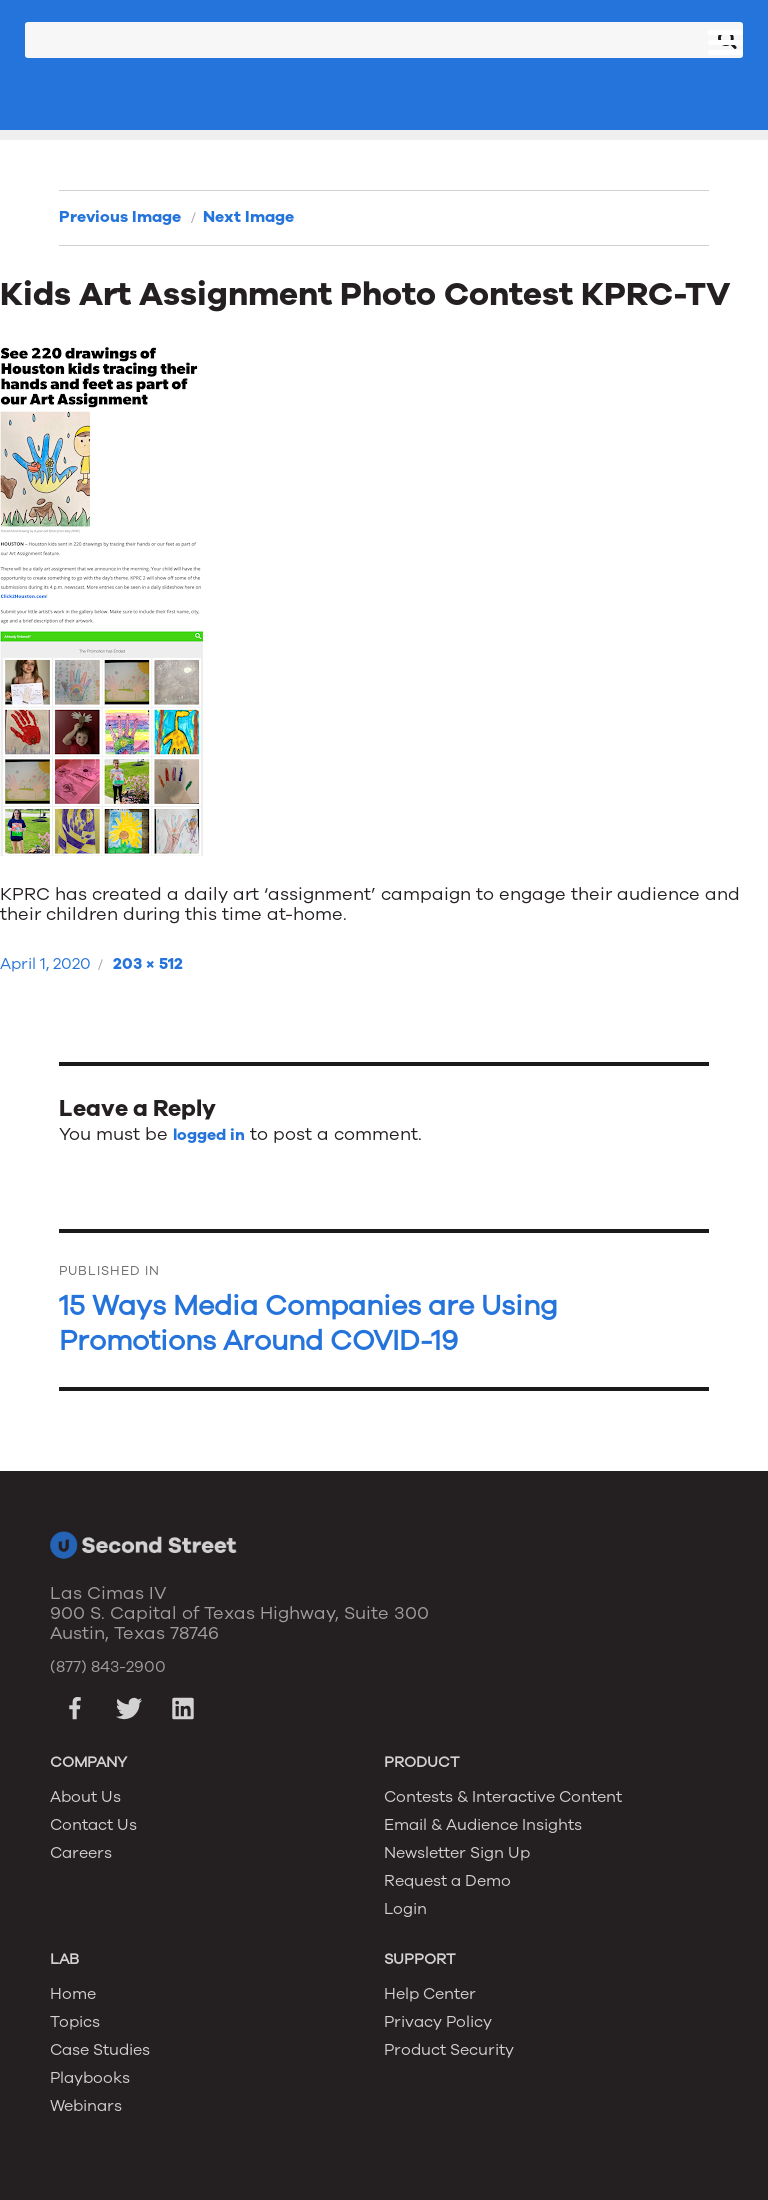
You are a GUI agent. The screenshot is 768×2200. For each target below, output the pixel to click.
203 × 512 (148, 964)
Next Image (248, 217)
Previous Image (120, 217)
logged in (209, 1135)
